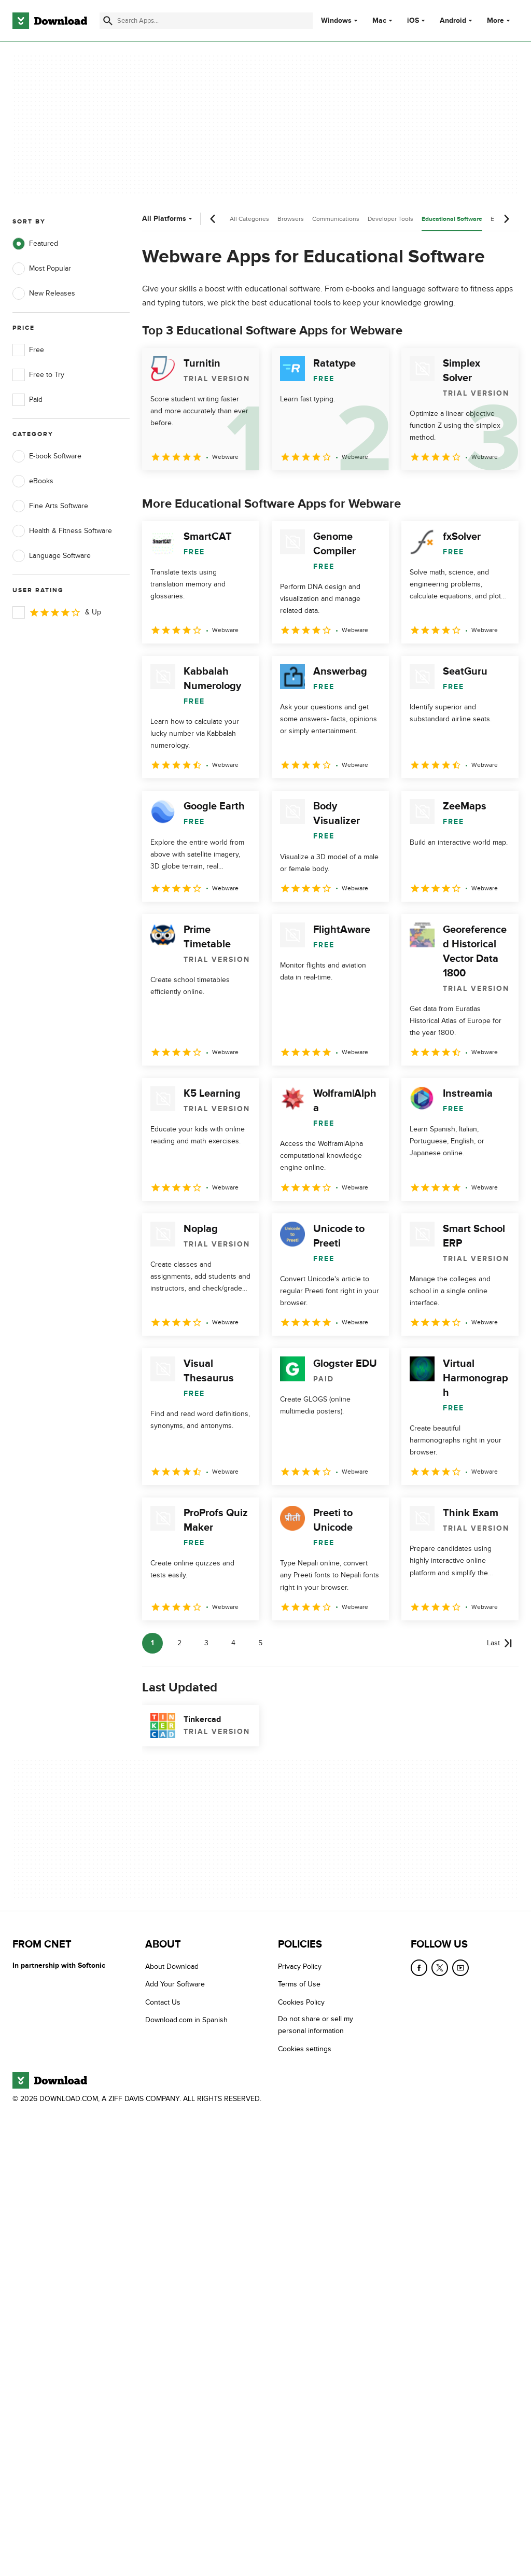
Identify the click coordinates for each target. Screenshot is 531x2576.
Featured (35, 243)
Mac (379, 20)
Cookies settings (304, 2049)
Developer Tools (390, 218)
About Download (172, 1966)
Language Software (51, 556)
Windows (336, 20)
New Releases (43, 293)
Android (453, 20)
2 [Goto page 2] (179, 1643)
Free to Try (38, 375)
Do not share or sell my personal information (315, 2024)
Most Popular (41, 268)
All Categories (249, 218)
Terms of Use (299, 1984)
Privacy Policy (300, 1966)
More (499, 20)
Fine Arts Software (50, 506)
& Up (56, 612)
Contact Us (162, 2002)
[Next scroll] (506, 218)
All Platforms (168, 218)
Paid (27, 400)
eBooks (32, 481)
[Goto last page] (500, 1643)
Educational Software (452, 219)
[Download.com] (49, 20)
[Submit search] (108, 20)
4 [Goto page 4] (233, 1643)
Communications (335, 218)
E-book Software (46, 456)
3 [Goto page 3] (206, 1643)
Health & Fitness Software (62, 531)
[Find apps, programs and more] (206, 20)
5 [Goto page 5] (260, 1643)
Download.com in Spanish (186, 2019)
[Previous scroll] (213, 218)
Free (28, 350)
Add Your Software (175, 1984)
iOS (413, 20)
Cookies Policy (301, 2002)
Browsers (290, 218)
